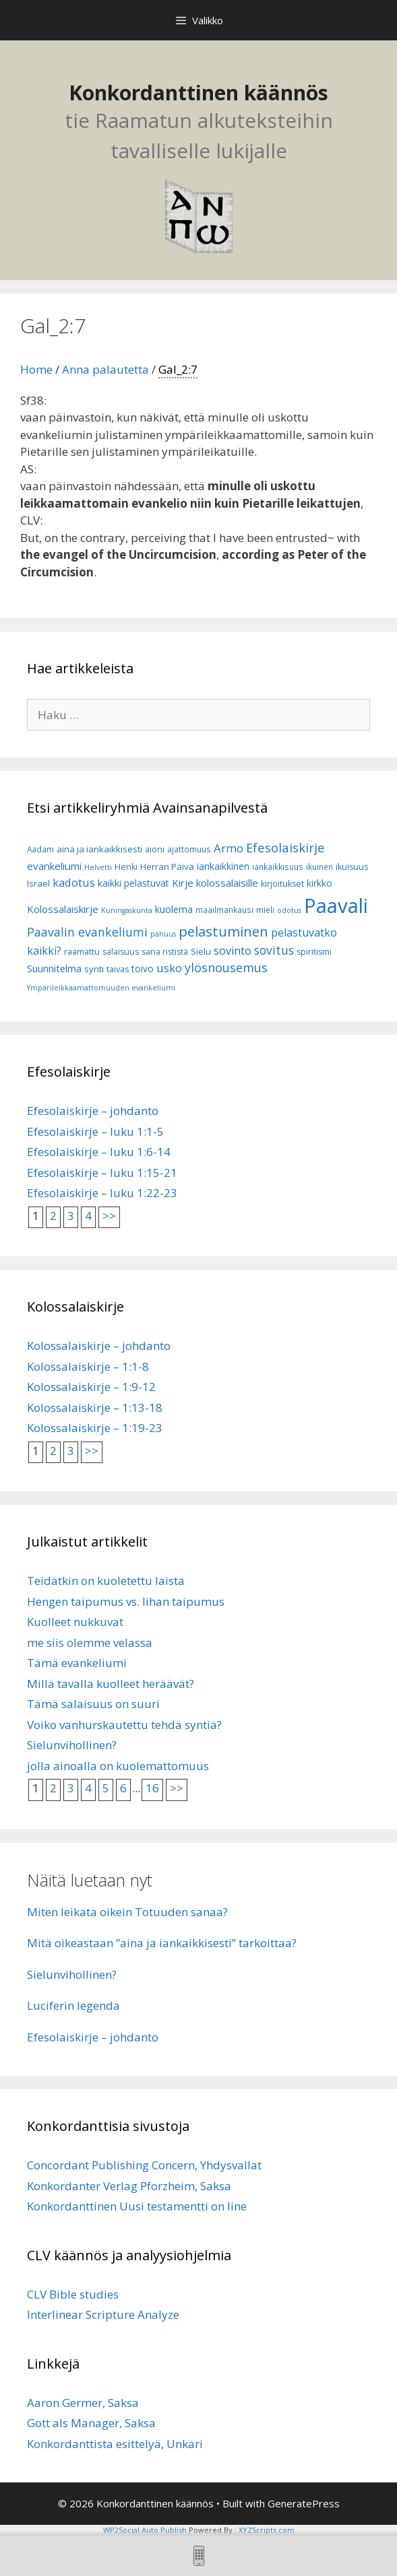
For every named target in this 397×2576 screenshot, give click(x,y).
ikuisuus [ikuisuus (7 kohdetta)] (352, 867)
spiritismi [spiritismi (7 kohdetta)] (314, 951)
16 (152, 1788)
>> (109, 1215)
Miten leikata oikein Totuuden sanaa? (127, 1912)
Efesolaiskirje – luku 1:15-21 (102, 1172)
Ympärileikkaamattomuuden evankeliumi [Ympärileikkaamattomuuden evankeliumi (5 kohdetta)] (101, 987)
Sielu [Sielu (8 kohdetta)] (201, 951)
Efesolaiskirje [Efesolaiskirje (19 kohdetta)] (285, 847)
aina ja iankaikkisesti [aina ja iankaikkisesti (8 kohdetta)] (99, 849)
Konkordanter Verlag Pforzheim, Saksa (129, 2186)
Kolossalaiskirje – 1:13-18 (94, 1407)
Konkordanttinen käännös (198, 92)
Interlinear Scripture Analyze (103, 2314)
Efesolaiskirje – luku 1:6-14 (99, 1151)
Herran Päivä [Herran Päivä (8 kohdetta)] (167, 866)
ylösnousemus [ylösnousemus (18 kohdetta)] (226, 967)
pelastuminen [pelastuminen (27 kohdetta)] (223, 931)
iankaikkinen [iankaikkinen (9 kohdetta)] (223, 866)
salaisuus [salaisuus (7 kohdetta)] (120, 951)
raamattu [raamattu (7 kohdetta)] (82, 951)
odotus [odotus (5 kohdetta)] (289, 910)
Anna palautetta (105, 369)
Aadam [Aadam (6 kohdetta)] (40, 849)
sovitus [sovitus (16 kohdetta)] (274, 950)
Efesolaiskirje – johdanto (92, 1110)
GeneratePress (304, 2503)
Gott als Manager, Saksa (91, 2423)
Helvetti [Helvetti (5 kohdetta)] (98, 867)
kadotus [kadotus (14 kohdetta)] (74, 882)
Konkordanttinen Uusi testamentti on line (137, 2206)
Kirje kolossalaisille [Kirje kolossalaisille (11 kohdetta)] (215, 882)
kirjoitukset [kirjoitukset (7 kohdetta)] (282, 883)
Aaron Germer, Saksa (83, 2402)
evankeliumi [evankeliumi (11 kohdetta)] (54, 866)
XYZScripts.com (267, 2530)
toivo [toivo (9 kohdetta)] (142, 968)
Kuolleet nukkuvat (75, 1621)
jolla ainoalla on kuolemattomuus (118, 1765)
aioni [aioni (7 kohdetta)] (154, 849)
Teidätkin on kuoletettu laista (106, 1580)
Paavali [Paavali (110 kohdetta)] (336, 905)
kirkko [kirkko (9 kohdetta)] (319, 883)
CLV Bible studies (73, 2294)
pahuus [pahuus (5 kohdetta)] (163, 934)
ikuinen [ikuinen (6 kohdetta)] (319, 867)
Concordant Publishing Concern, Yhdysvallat (144, 2165)
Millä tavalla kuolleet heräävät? (110, 1683)
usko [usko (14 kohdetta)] (169, 968)
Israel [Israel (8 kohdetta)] (38, 883)
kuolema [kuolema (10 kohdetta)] (174, 909)
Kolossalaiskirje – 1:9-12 (91, 1386)
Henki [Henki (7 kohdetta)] (126, 867)
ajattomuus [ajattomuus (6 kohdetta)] (189, 849)
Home (36, 369)
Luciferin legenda (73, 2005)
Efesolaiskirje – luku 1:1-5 (95, 1131)
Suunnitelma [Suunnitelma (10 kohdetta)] (54, 968)
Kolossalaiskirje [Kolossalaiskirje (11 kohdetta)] (62, 909)
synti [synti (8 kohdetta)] (94, 969)
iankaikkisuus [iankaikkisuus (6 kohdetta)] (277, 867)
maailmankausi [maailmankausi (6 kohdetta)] (224, 910)
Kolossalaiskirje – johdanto (99, 1345)
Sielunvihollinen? (72, 1745)
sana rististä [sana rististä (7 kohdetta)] (165, 951)
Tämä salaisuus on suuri (93, 1703)
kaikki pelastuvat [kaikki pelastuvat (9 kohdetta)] (133, 883)
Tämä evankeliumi (77, 1662)
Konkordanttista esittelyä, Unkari (115, 2443)
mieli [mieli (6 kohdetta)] (265, 910)
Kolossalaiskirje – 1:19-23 (94, 1427)
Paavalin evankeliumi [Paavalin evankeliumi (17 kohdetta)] (87, 932)
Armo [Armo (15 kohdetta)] (228, 848)
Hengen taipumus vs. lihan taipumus (125, 1601)
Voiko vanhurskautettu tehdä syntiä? (124, 1724)
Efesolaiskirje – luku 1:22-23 (102, 1192)
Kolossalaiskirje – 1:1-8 (88, 1366)
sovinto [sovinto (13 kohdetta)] (232, 950)
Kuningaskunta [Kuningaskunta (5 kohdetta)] (126, 910)
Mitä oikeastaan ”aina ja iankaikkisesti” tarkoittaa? (162, 1943)
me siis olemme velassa (89, 1642)
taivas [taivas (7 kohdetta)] (117, 969)
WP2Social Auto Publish (145, 2530)
